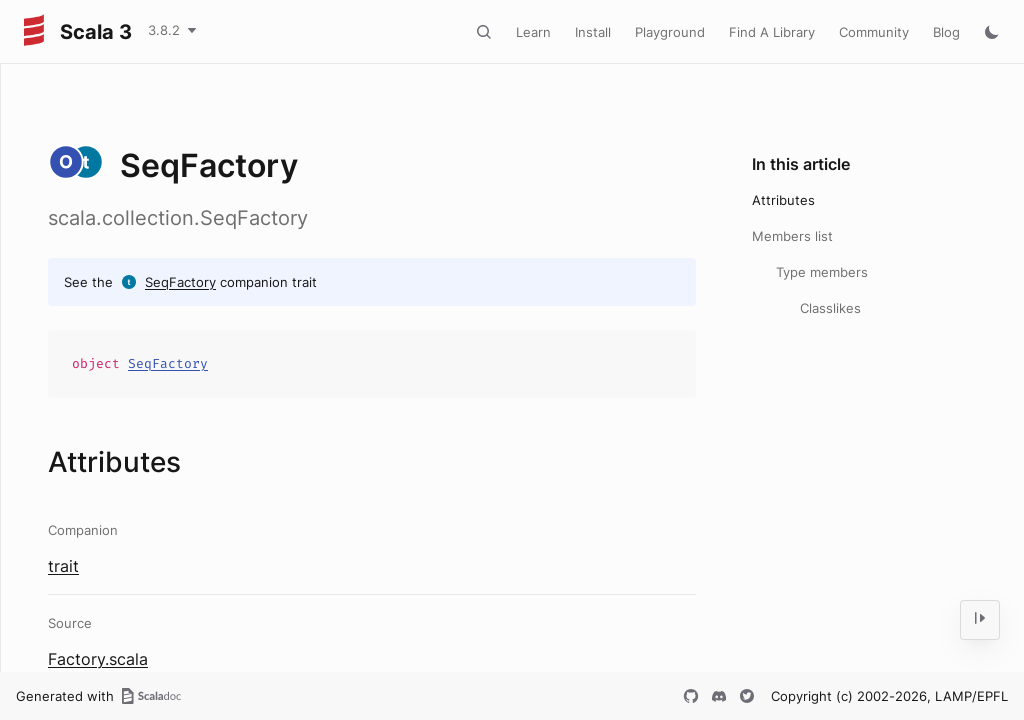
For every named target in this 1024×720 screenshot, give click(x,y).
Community (874, 32)
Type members (822, 272)
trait (63, 566)
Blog (946, 32)
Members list (792, 236)
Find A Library (772, 32)
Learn (533, 32)
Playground (670, 32)
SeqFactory (180, 282)
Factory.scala (98, 659)
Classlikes (830, 308)
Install (593, 32)
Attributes (783, 200)
